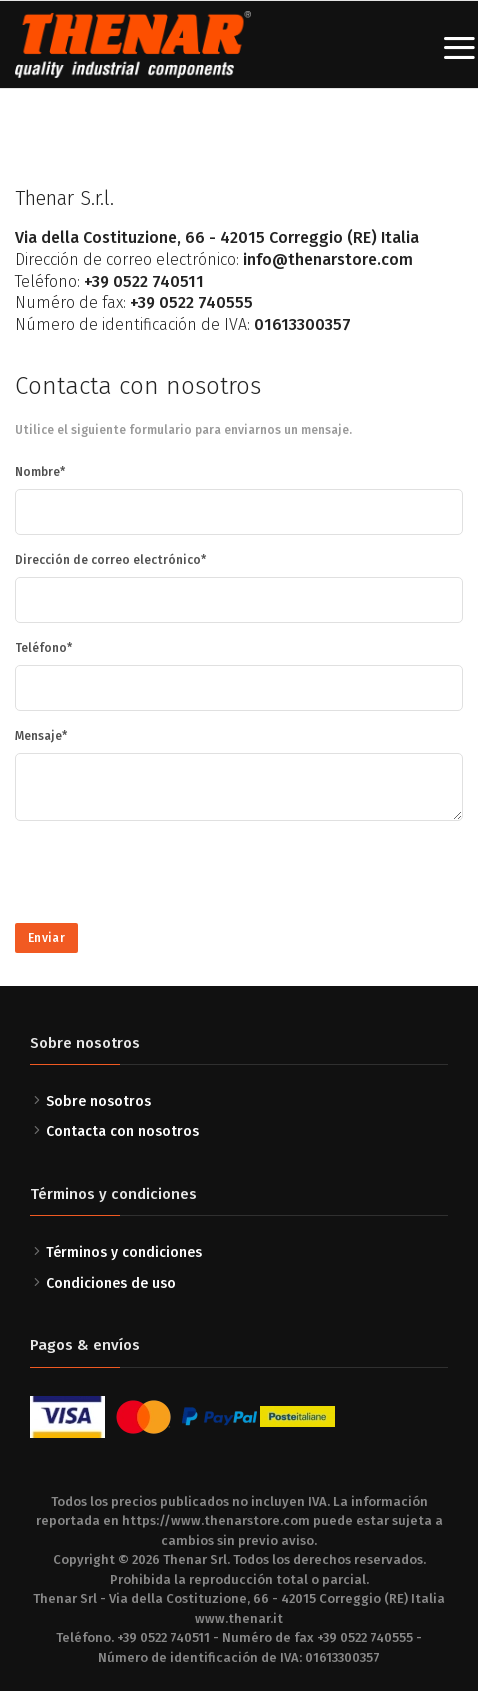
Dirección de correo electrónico (108, 560)
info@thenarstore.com (328, 259)
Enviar (46, 938)
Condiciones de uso (111, 1283)
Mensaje (38, 736)
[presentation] (167, 876)
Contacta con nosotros (122, 1131)
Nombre (37, 472)
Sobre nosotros (98, 1101)
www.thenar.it (239, 1618)
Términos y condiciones (124, 1252)
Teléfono (41, 648)
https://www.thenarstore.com (216, 1520)
